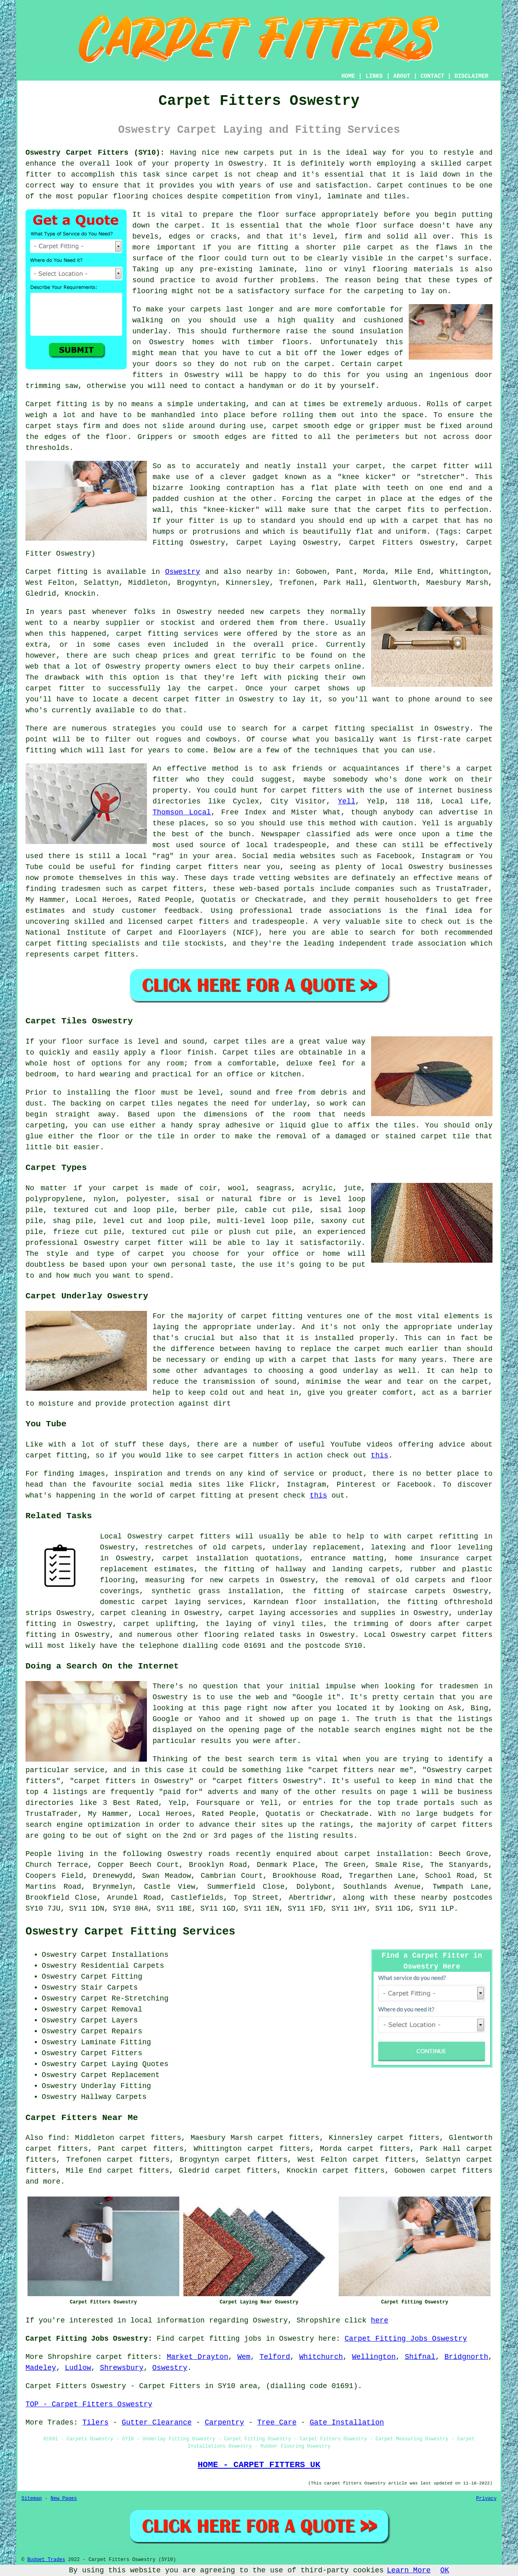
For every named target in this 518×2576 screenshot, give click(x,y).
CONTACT (432, 76)
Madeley (40, 2368)
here (379, 2320)
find (57, 2138)
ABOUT (401, 76)
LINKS (373, 76)
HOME (348, 76)
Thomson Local (182, 812)
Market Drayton (197, 2357)
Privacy (486, 2498)
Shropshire (69, 2357)
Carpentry (224, 2422)
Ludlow (78, 2368)
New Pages (64, 2498)
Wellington (374, 2357)
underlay (149, 331)
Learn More (409, 2570)
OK (444, 2570)
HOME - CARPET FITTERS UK (258, 2464)
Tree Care (277, 2422)
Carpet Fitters (56, 2386)
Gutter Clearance (157, 2422)
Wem (243, 2357)
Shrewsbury (122, 2368)
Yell (346, 801)
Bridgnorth (466, 2357)
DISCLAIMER (471, 76)
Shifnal (420, 2357)
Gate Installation (347, 2422)
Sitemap (31, 2498)
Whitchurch (321, 2357)
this (379, 1455)
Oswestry (182, 572)
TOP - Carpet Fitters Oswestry (88, 2404)
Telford (274, 2357)
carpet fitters (461, 2171)
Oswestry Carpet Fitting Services (130, 1932)
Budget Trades (46, 2560)
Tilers (95, 2422)
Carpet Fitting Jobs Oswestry (406, 2339)
